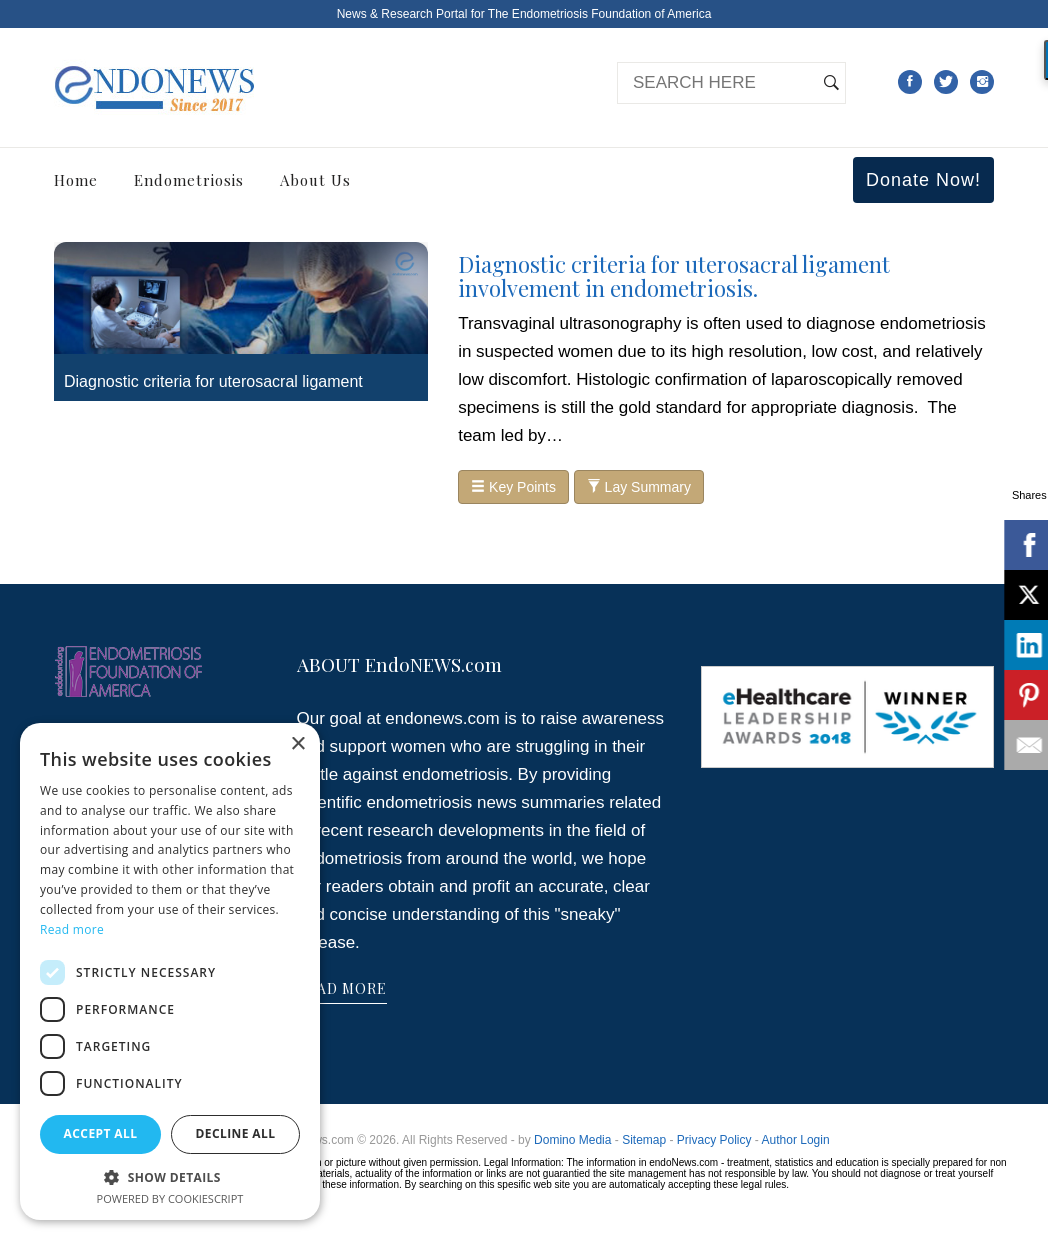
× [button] (297, 744)
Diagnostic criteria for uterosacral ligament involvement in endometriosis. (674, 276)
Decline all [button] (236, 1133)
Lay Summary (639, 487)
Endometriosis (189, 180)
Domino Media (572, 1140)
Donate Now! (923, 180)
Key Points (513, 487)
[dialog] (170, 971)
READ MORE (342, 988)
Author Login (796, 1140)
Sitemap (644, 1140)
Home (76, 180)
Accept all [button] (101, 1133)
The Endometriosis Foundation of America (599, 14)
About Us (315, 180)
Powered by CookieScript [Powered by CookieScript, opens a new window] (170, 1198)
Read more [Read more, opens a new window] (72, 929)
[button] (170, 1176)
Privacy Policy (714, 1140)
